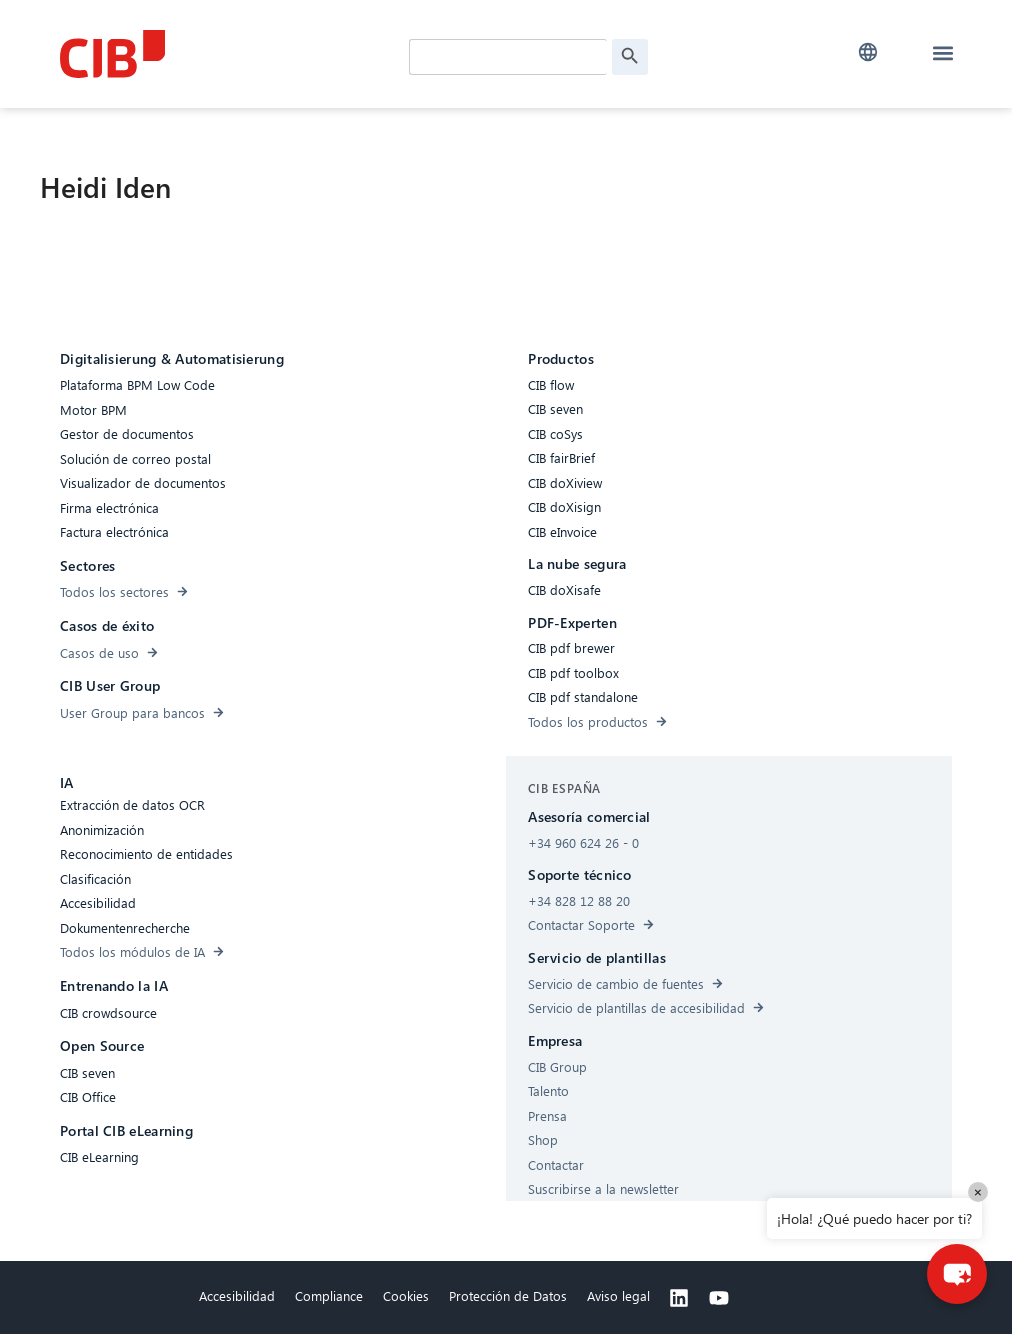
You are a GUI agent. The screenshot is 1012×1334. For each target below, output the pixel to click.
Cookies (406, 1295)
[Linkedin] (679, 1298)
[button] (868, 52)
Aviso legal (618, 1295)
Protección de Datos (508, 1295)
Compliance (329, 1295)
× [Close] (978, 1191)
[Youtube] (719, 1298)
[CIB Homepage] (210, 54)
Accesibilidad (237, 1295)
